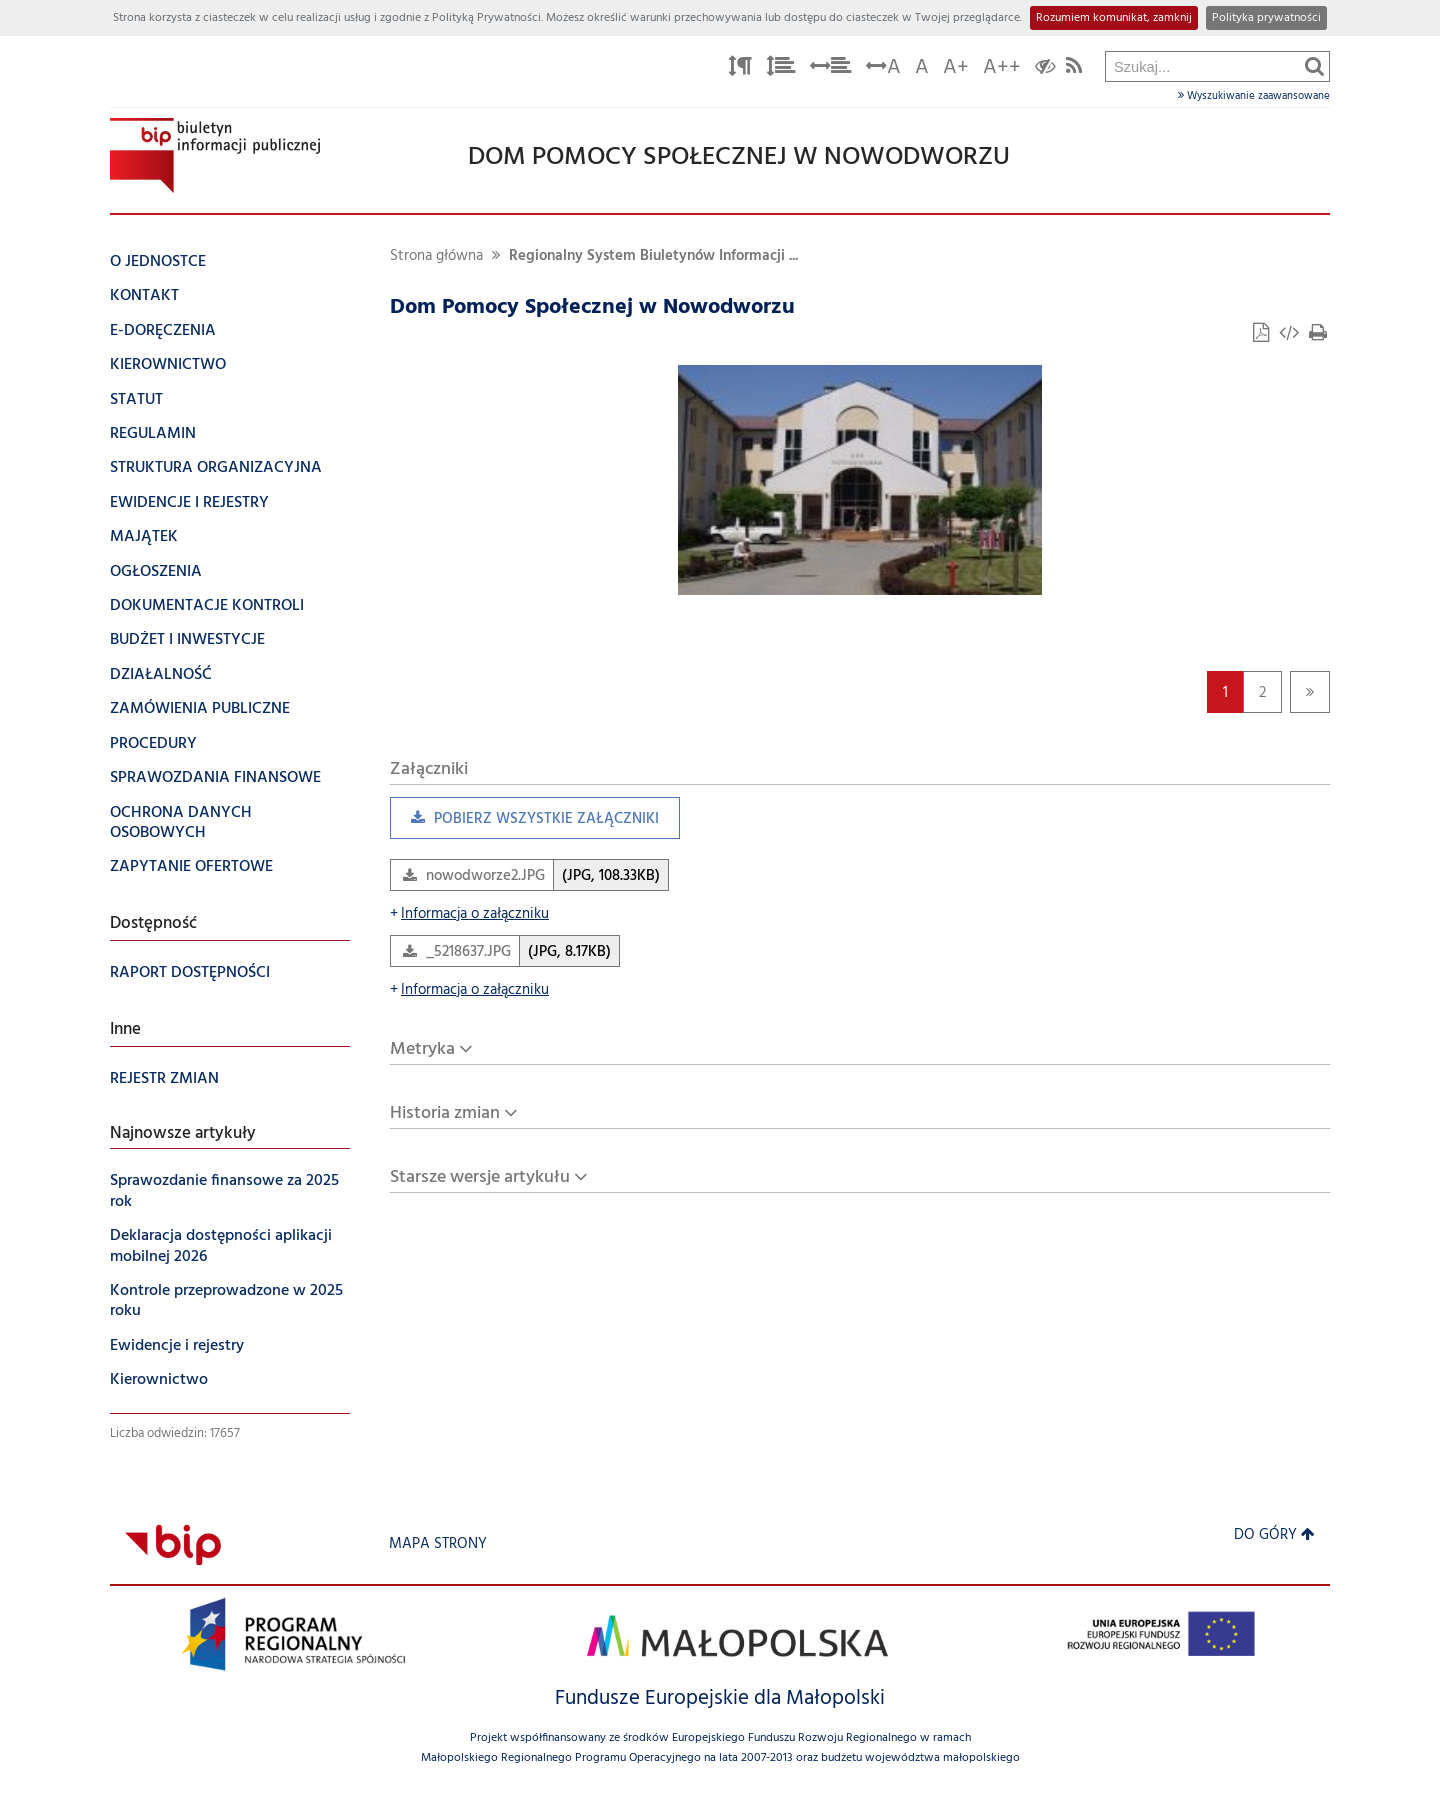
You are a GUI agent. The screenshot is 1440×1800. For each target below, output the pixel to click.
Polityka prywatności (1266, 18)
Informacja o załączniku (469, 914)
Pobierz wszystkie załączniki (524, 823)
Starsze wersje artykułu (480, 1177)
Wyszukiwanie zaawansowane (1254, 96)
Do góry (1274, 1535)
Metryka (422, 1049)
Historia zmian (445, 1113)
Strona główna (436, 256)
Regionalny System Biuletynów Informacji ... (653, 256)
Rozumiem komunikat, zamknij (1114, 18)
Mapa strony (438, 1544)
